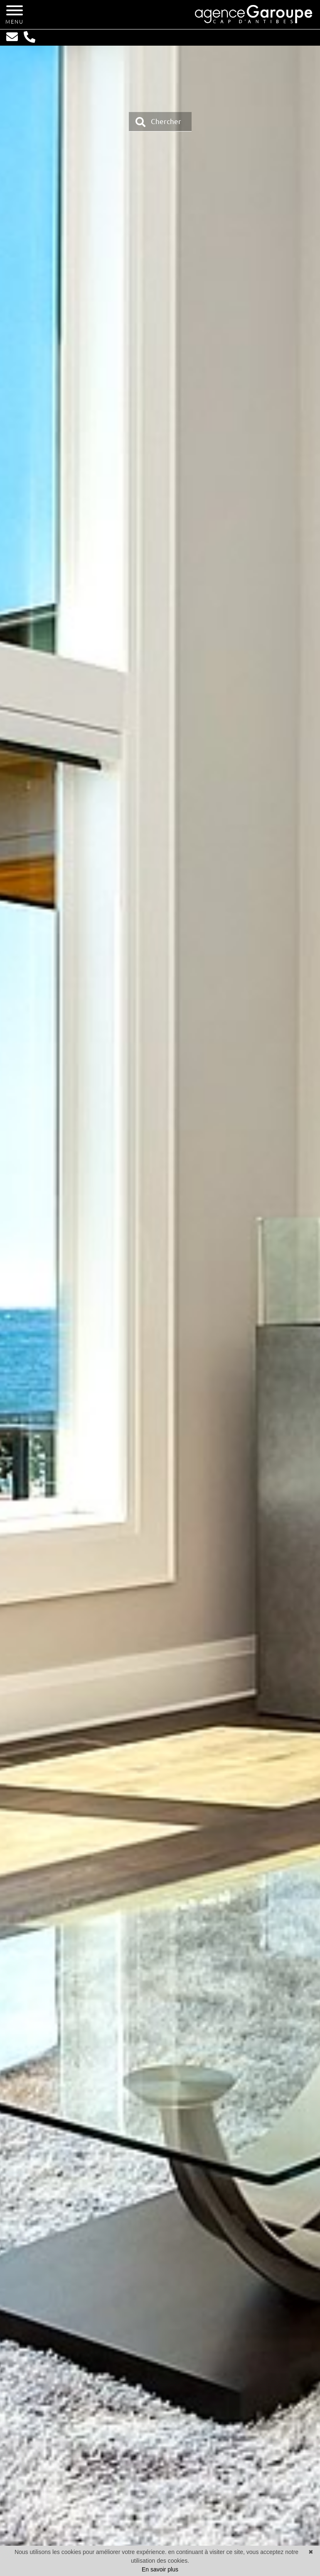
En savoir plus (160, 2569)
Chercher (158, 122)
